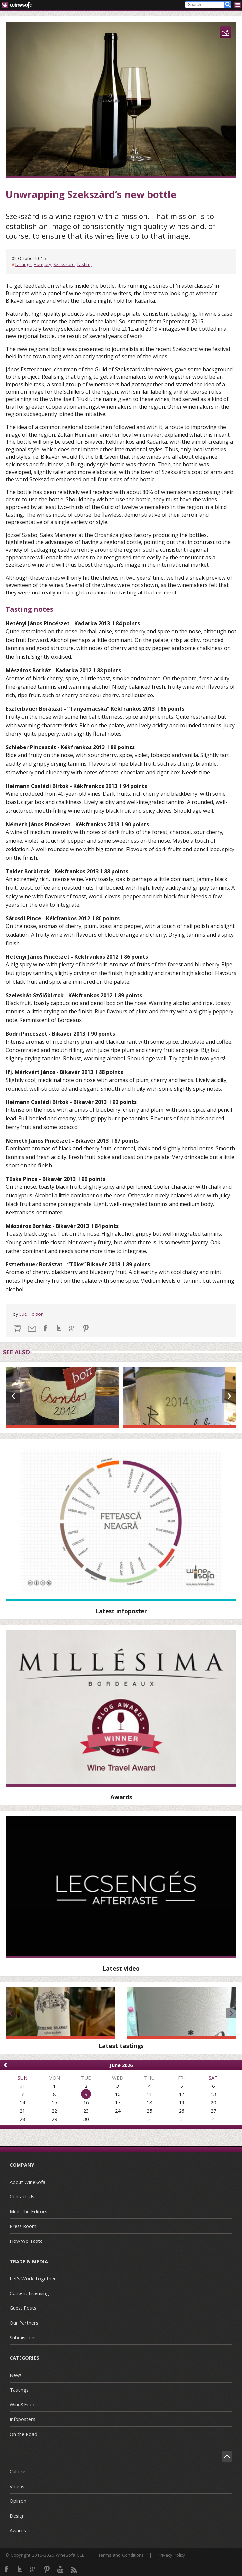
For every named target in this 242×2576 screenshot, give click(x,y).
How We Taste (26, 2241)
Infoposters (22, 2419)
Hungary (42, 264)
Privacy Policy (171, 2555)
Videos (17, 2486)
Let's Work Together (33, 2278)
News (16, 2375)
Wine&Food (23, 2404)
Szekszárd (64, 264)
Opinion (18, 2501)
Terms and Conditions (121, 2555)
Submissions (23, 2337)
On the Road (23, 2434)
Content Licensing (29, 2293)
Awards (18, 2530)
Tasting (84, 264)
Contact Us (22, 2196)
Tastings (23, 264)
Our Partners (24, 2322)
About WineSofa (27, 2182)
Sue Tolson (31, 1314)
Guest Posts (23, 2307)
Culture (17, 2471)
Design (17, 2515)
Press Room (23, 2226)
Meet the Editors (28, 2211)
